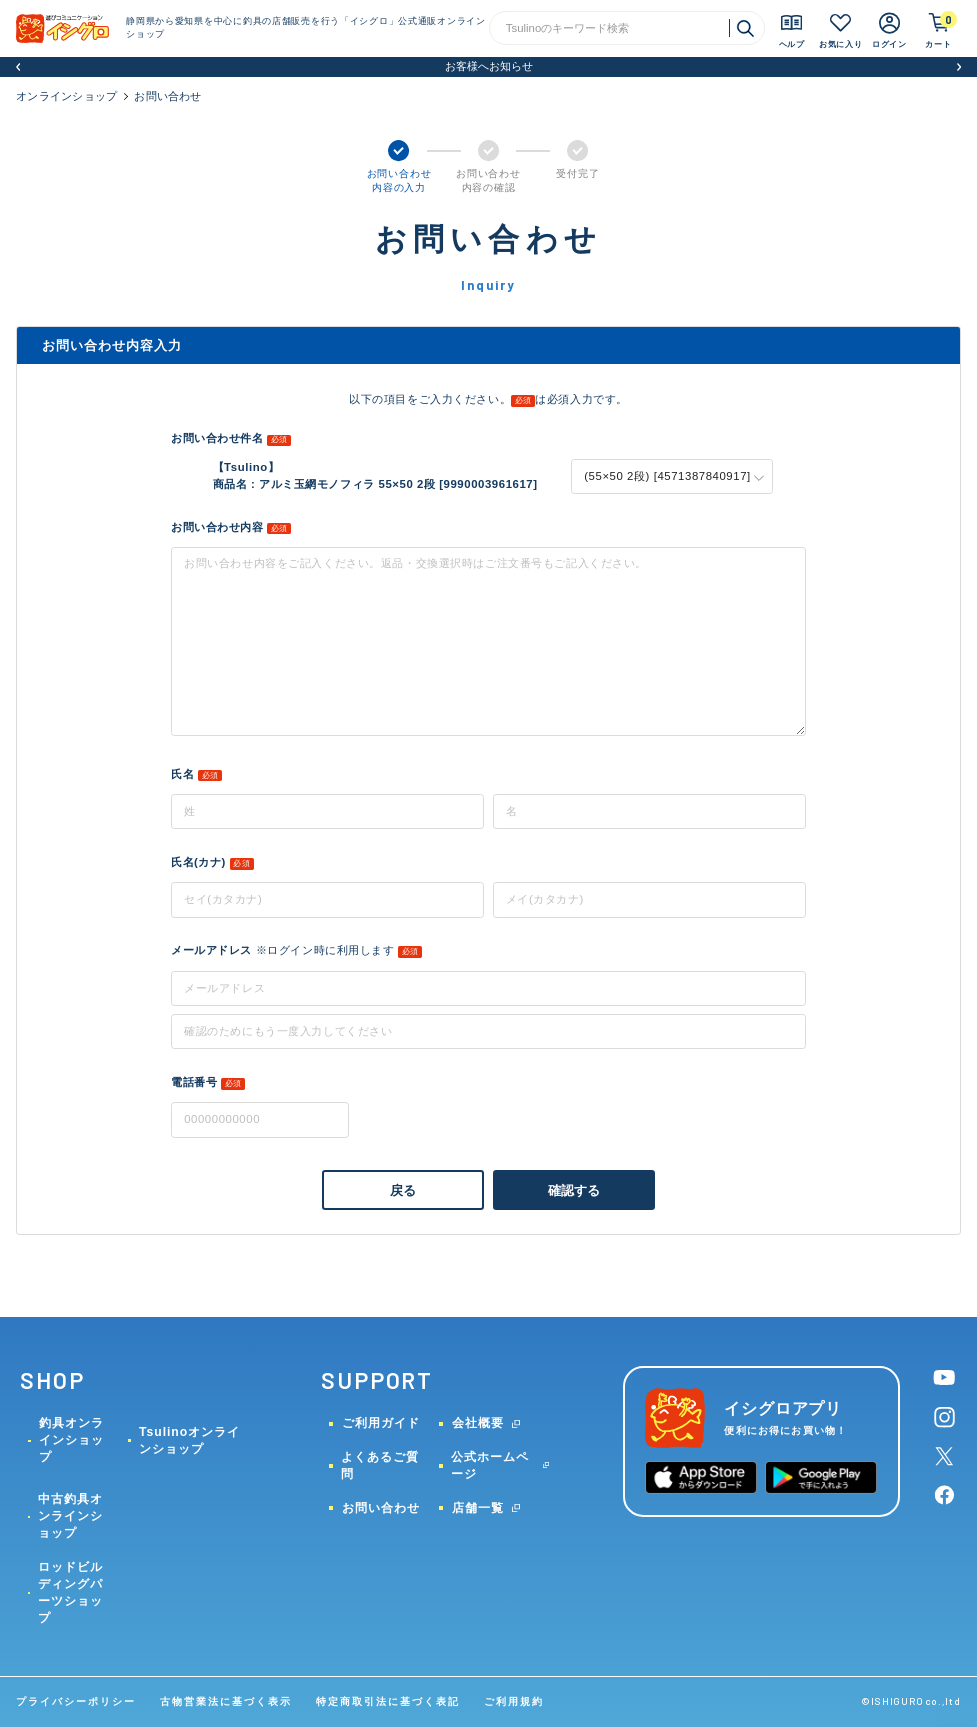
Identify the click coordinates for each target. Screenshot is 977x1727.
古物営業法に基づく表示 (226, 1701)
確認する (574, 1190)
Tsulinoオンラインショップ (189, 1440)
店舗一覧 (478, 1508)
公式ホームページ (490, 1465)
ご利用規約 (514, 1701)
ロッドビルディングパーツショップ (70, 1592)
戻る (403, 1190)
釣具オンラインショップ (71, 1440)
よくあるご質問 (380, 1465)
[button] (18, 67)
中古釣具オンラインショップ (70, 1516)
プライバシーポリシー (76, 1701)
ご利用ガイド (381, 1423)
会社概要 (478, 1423)
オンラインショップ (66, 96)
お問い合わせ (381, 1508)
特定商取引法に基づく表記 (387, 1701)
